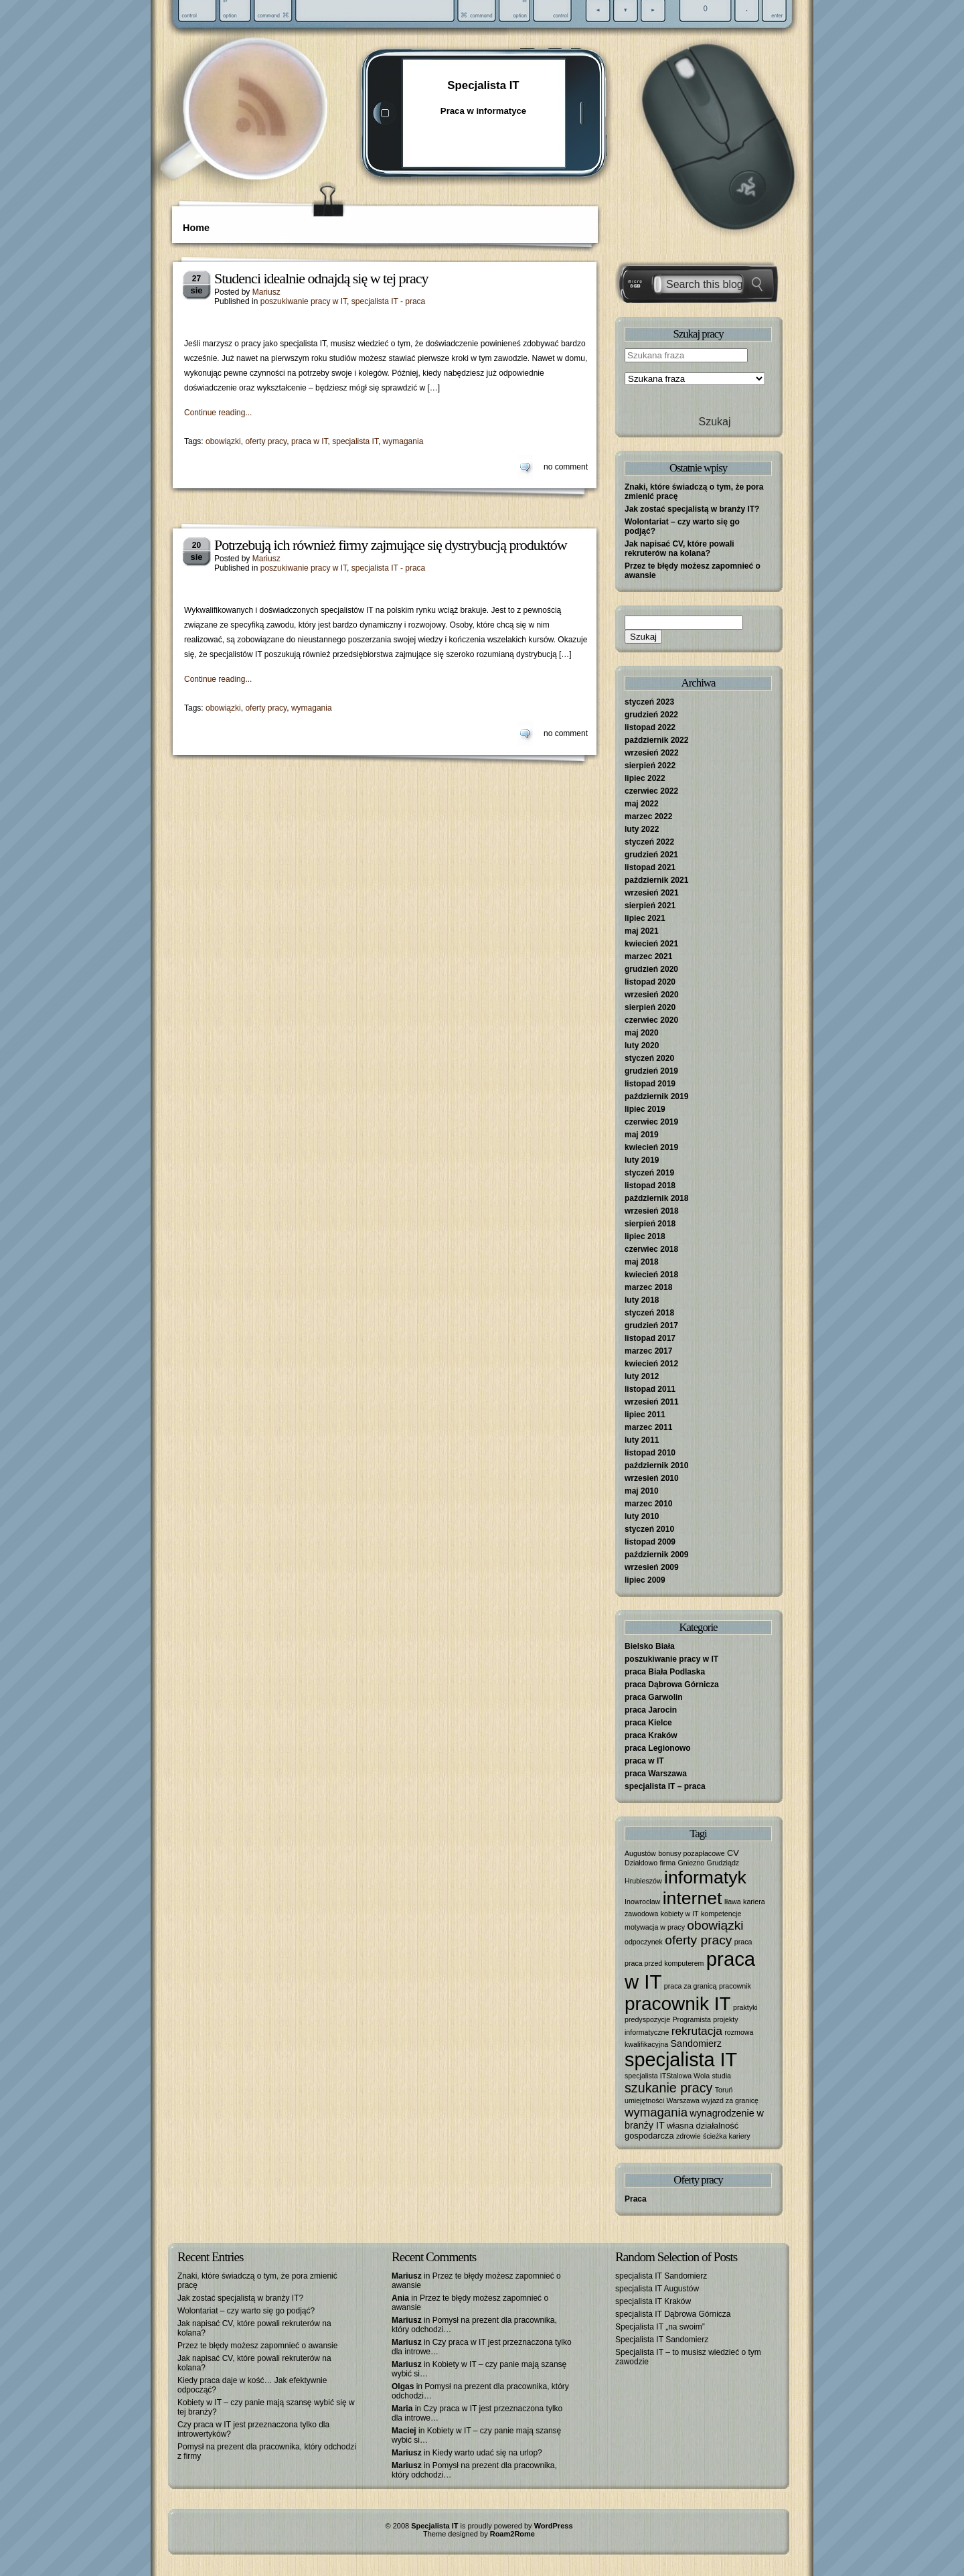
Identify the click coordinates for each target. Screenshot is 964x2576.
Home (196, 227)
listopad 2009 (650, 1542)
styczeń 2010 (649, 1529)
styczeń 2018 (649, 1312)
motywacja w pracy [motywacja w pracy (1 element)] (655, 1927)
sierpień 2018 (650, 1223)
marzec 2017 (648, 1351)
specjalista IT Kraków (653, 2301)
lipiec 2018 (645, 1236)
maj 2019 (642, 1134)
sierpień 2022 (650, 765)
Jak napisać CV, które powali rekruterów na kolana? (679, 548)
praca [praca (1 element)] (743, 1942)
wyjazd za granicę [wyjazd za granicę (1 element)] (730, 2100)
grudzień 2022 (651, 714)
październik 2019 (656, 1096)
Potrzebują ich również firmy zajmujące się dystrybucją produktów (390, 544)
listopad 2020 (650, 982)
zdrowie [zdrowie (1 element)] (688, 2136)
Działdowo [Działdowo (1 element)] (641, 1863)
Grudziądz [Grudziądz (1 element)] (723, 1863)
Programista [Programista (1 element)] (691, 2019)
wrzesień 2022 (652, 753)
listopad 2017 (650, 1338)
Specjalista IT (483, 85)
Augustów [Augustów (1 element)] (640, 1853)
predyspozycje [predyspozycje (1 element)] (647, 2019)
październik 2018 (656, 1198)
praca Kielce (648, 1722)
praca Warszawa (656, 1773)
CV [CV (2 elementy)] (733, 1853)
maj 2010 (642, 1491)
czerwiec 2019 (651, 1122)
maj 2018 (642, 1262)
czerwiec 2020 (651, 1020)
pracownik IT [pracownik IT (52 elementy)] (678, 2003)
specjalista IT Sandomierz (661, 2276)
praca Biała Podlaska (665, 1671)
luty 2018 (642, 1300)
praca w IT (309, 441)
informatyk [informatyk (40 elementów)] (705, 1877)
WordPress (553, 2526)
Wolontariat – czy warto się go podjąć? (246, 2310)
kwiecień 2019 (651, 1147)
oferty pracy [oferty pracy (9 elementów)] (698, 1940)
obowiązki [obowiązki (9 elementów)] (715, 1925)
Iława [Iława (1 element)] (732, 1902)
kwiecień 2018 (651, 1274)
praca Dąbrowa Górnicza (672, 1684)
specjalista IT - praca (388, 301)
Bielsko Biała (650, 1646)
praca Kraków (651, 1735)
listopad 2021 (650, 867)
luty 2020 (642, 1045)
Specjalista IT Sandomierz (661, 2339)
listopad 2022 (650, 727)
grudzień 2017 (651, 1325)
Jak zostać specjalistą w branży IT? (692, 509)
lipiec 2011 (645, 1414)
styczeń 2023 (649, 702)
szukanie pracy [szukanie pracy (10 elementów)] (668, 2087)
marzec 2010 (648, 1503)
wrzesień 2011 (652, 1402)
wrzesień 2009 (652, 1567)
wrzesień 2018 (652, 1211)
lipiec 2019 (645, 1109)
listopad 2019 (650, 1083)
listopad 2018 (650, 1185)
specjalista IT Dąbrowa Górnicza (673, 2314)
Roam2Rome (512, 2534)
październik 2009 (656, 1554)
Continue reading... (218, 412)
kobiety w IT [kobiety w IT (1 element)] (680, 1914)
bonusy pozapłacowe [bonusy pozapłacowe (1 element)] (691, 1853)
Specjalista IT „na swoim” (660, 2327)
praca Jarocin (651, 1710)
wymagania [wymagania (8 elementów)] (656, 2112)
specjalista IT (355, 441)
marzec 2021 (648, 956)
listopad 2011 (650, 1389)
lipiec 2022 (645, 778)
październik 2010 (656, 1465)
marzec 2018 (648, 1287)
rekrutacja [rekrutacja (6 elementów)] (696, 2030)
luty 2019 (642, 1160)
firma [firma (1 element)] (668, 1863)
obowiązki (223, 441)
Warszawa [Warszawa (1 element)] (683, 2100)
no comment (566, 467)
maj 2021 (642, 931)
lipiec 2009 (645, 1580)
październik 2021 (656, 880)
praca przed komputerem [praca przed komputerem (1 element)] (664, 1963)
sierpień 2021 (650, 905)
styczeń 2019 (649, 1172)
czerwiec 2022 (651, 791)
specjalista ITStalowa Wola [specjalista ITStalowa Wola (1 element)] (667, 2076)
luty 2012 (642, 1376)
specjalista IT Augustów (657, 2288)
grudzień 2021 (651, 854)
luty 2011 (642, 1440)
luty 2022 (642, 829)
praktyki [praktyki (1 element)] (745, 2007)
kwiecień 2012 (651, 1363)
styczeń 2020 (649, 1058)
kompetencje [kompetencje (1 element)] (721, 1914)
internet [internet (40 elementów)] (692, 1898)
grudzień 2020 (651, 969)
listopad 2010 (650, 1452)
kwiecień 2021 (651, 943)
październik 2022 (656, 740)
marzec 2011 (648, 1427)
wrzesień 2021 (652, 893)
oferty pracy (266, 441)
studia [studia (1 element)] (721, 2076)
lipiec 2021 (645, 918)
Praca (636, 2199)
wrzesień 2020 (652, 994)
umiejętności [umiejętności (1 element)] (644, 2100)
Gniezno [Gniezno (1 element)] (691, 1863)
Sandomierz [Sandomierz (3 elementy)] (696, 2043)
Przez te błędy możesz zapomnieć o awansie (257, 2345)
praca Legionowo (658, 1748)
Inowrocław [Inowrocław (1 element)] (642, 1902)
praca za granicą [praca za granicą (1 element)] (690, 1986)
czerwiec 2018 (651, 1249)
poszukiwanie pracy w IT (303, 301)
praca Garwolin (654, 1697)
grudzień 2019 (651, 1071)
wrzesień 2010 (652, 1478)
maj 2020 (642, 1032)
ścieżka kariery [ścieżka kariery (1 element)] (726, 2136)
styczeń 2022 (649, 842)
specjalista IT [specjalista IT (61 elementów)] (681, 2059)
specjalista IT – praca (665, 1786)
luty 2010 (642, 1516)
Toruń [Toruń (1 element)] (724, 2090)
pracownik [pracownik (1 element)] (735, 1986)
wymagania (403, 441)
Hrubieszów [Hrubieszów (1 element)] (643, 1881)
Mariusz (266, 292)
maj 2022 (642, 803)
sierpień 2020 (650, 1007)
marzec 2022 (648, 816)
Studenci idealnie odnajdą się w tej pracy (321, 278)
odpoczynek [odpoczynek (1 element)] (644, 1942)
